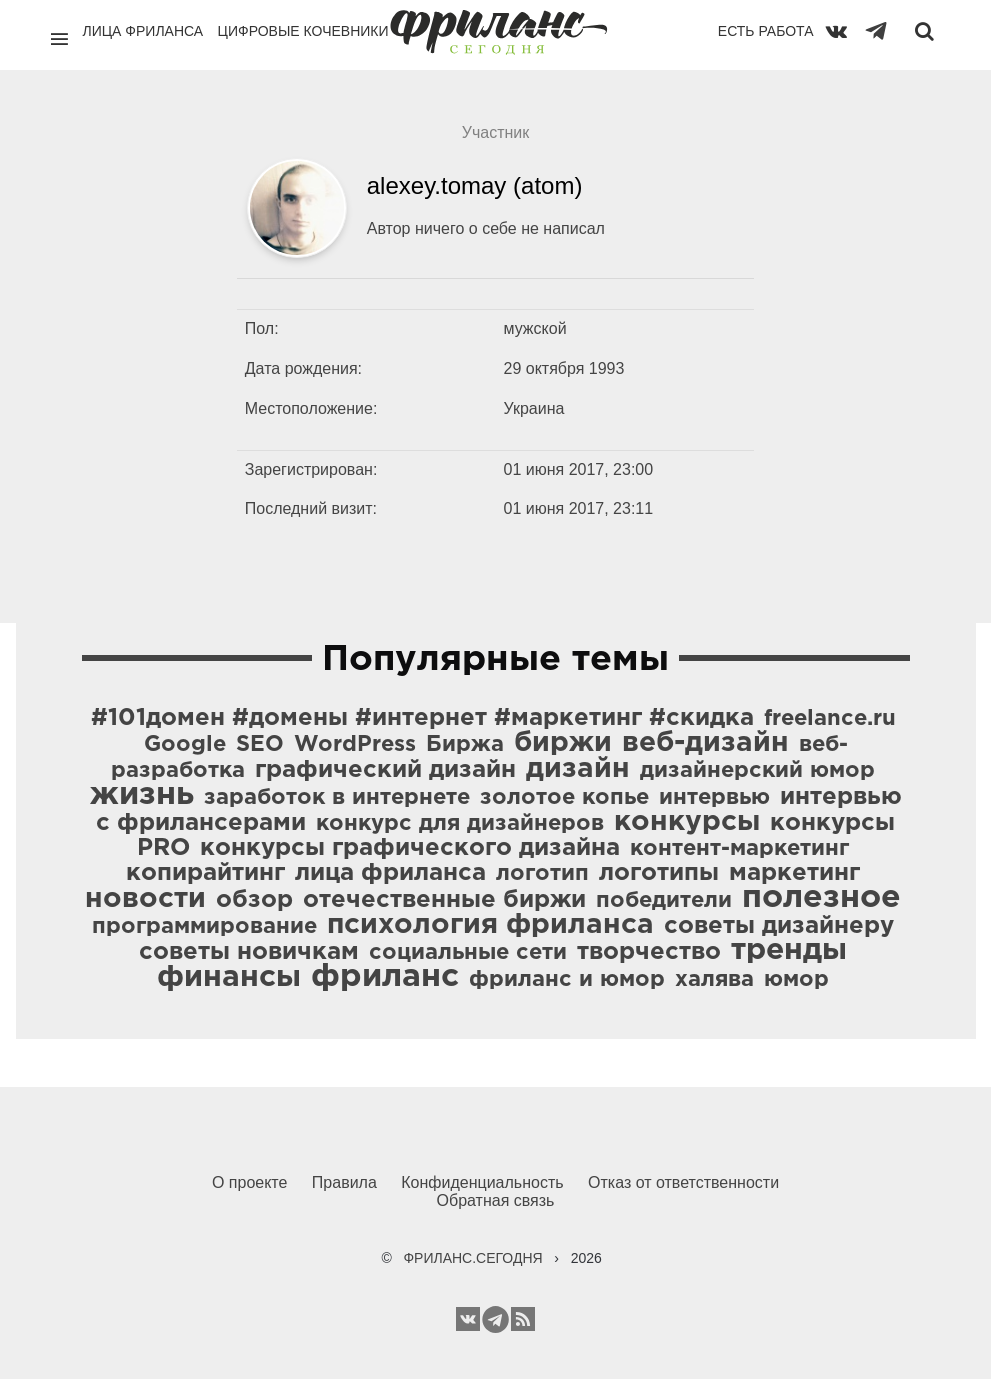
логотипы (659, 873)
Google (185, 745)
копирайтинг (205, 873)
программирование (204, 927)
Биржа (465, 745)
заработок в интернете (337, 798)
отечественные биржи (444, 900)
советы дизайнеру (779, 926)
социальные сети (468, 953)
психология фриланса (490, 925)
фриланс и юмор (567, 980)
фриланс (385, 977)
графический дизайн (385, 770)
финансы (229, 977)
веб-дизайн (705, 743)
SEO (260, 745)
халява (714, 980)
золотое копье (564, 798)
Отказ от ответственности (683, 1182)
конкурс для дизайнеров (460, 824)
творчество (649, 952)
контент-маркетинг (739, 849)
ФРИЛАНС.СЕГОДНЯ (472, 1258)
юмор (796, 980)
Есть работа (766, 31)
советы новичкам (249, 952)
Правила (344, 1182)
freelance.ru (830, 719)
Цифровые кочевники (303, 31)
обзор (254, 900)
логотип (542, 874)
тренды (789, 950)
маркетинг (794, 873)
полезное (821, 898)
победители (664, 901)
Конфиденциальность (482, 1182)
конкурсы (687, 822)
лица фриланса (390, 873)
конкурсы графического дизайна (410, 848)
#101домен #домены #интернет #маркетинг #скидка (422, 718)
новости (145, 899)
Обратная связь (496, 1200)
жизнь (142, 795)
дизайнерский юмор (757, 771)
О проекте (249, 1182)
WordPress (355, 745)
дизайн (578, 769)
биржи (563, 743)
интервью (714, 798)
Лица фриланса (143, 31)
